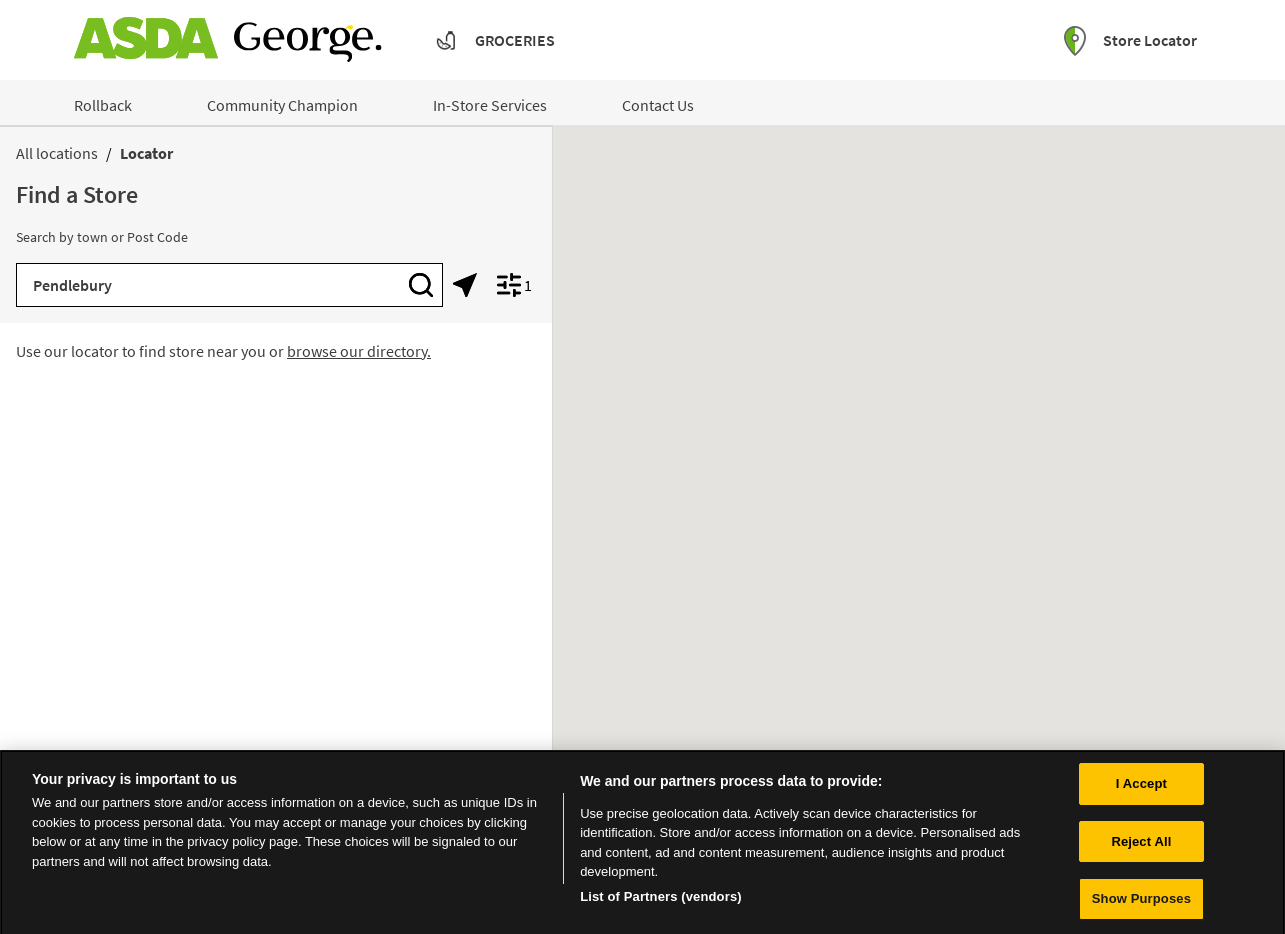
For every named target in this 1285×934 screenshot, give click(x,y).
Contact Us (658, 105)
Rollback (103, 105)
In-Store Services (490, 105)
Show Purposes (1141, 905)
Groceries (515, 40)
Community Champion (282, 105)
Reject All (1141, 847)
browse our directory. (359, 351)
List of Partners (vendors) (661, 902)
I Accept (1141, 789)
